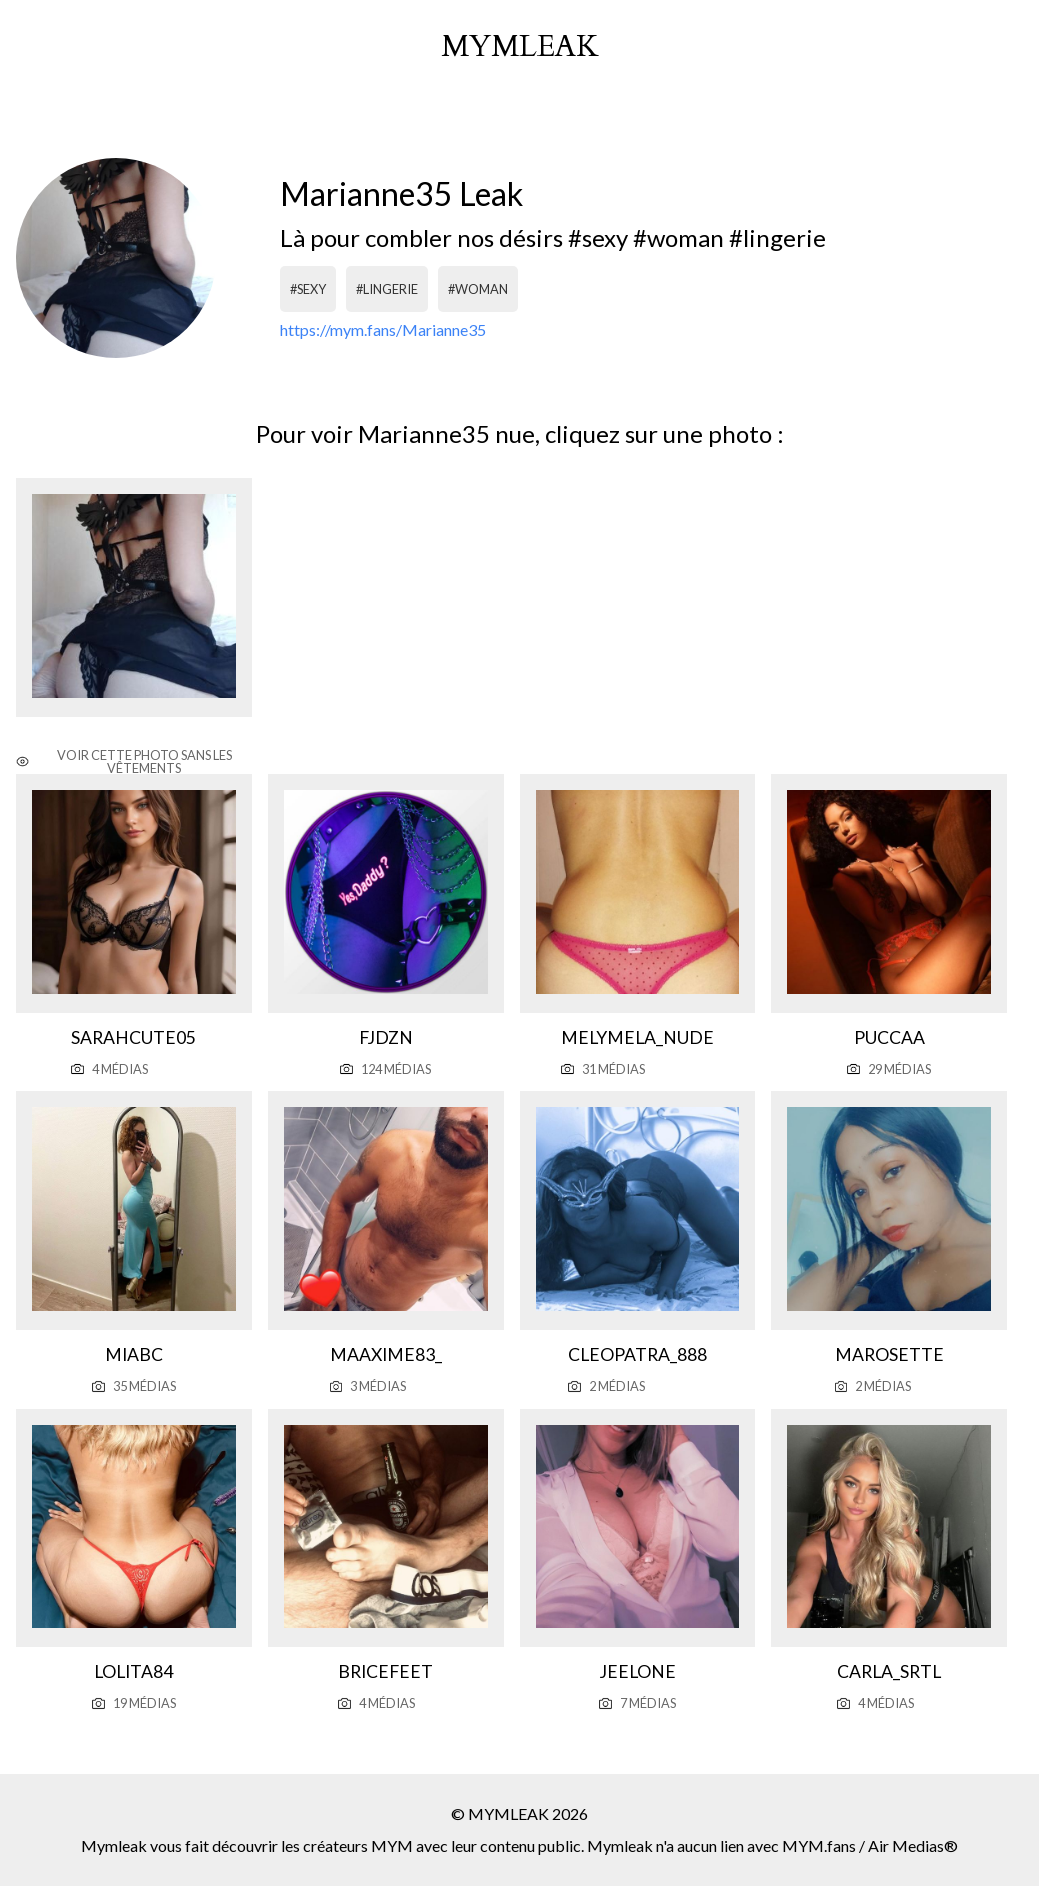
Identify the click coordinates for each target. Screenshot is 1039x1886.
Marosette (889, 1354)
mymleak (520, 47)
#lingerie (387, 289)
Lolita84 (133, 1671)
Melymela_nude (637, 1037)
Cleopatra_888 (637, 1354)
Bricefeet (385, 1671)
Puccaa (889, 1037)
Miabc (134, 1354)
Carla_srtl (889, 1671)
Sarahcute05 (133, 1037)
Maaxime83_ (386, 1354)
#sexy (308, 289)
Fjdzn (386, 1037)
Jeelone (637, 1671)
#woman (478, 289)
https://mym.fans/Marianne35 (383, 329)
